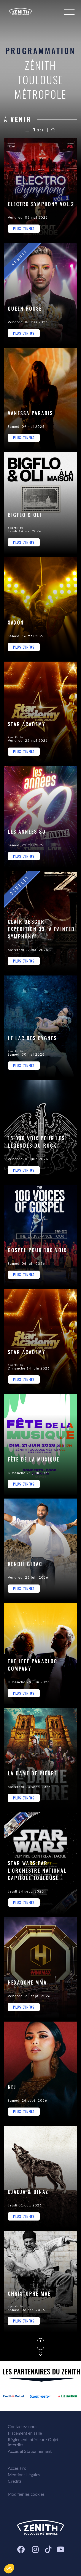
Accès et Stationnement (30, 2451)
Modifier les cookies (26, 2494)
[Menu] (69, 11)
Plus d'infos (23, 228)
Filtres (34, 129)
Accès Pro (17, 2468)
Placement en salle (25, 2432)
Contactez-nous (22, 2426)
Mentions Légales (24, 2474)
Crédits (15, 2481)
